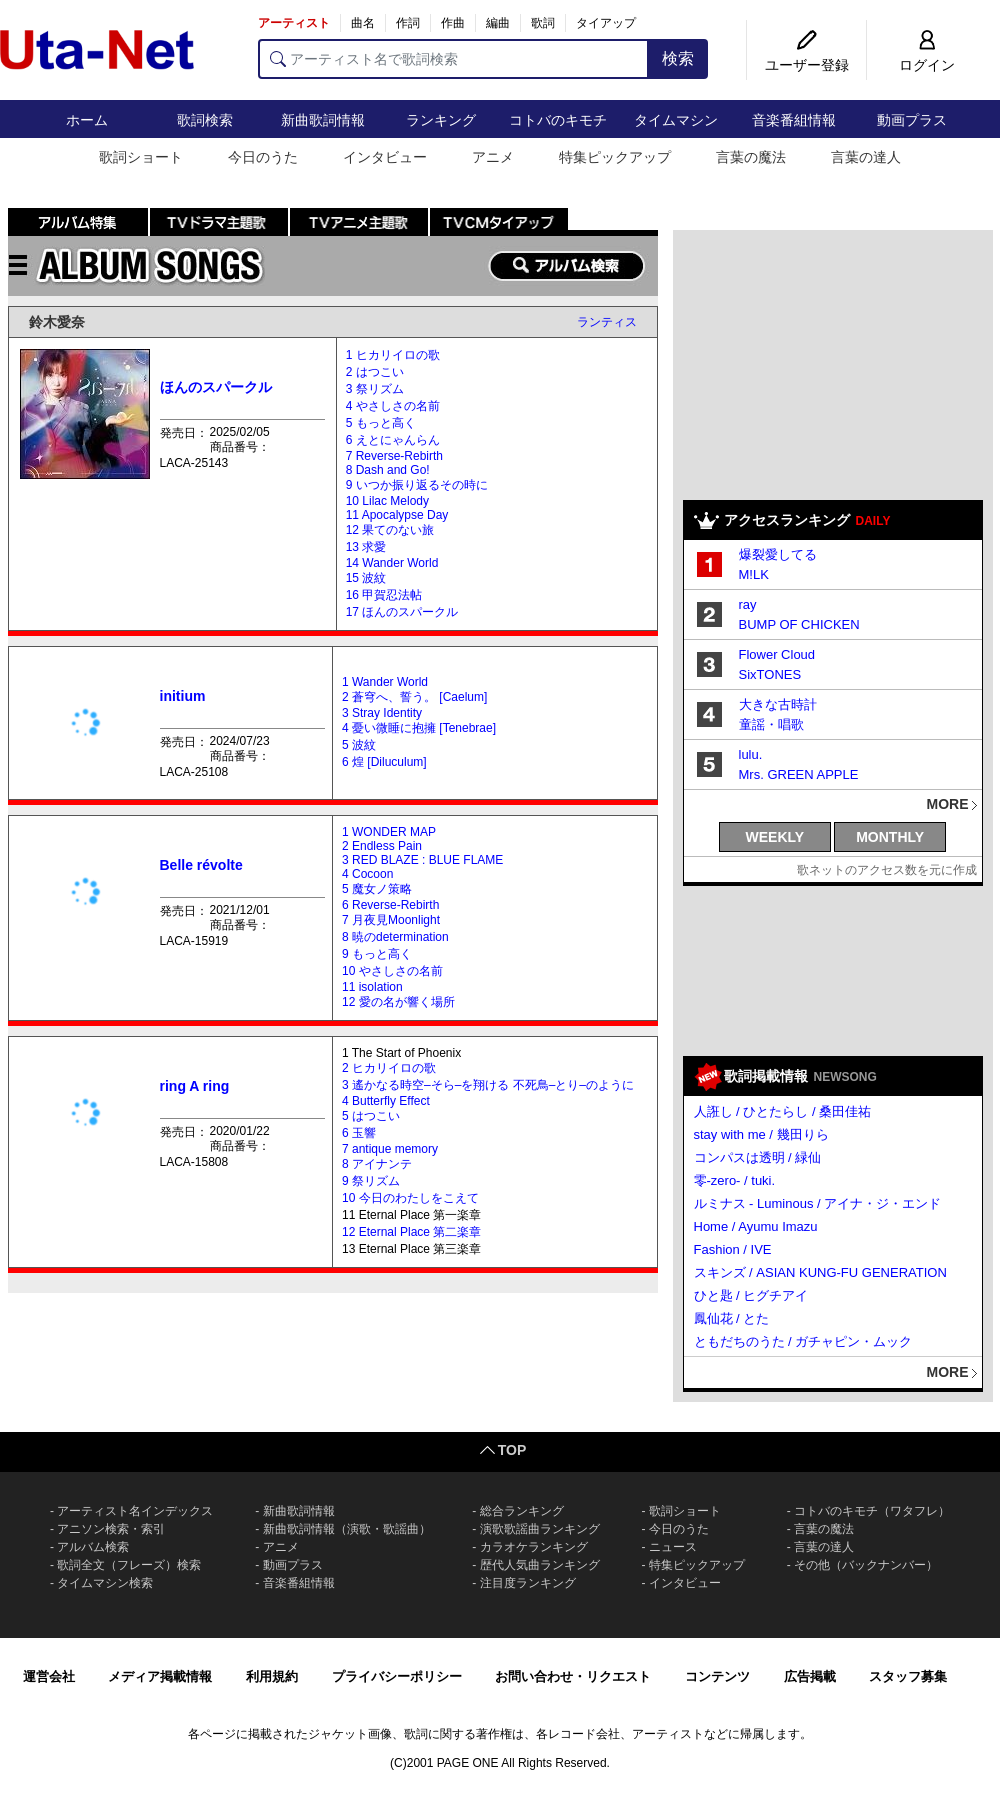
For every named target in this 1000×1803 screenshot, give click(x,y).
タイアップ (606, 23)
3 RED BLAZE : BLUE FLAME (422, 860)
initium (183, 696)
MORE (948, 804)
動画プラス (912, 120)
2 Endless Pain (382, 846)
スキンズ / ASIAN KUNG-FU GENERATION (820, 1272)
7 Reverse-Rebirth (394, 456)
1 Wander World (385, 682)
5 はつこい (371, 1116)
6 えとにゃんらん (393, 440)
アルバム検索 (93, 1547)
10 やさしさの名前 (392, 971)
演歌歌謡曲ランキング (540, 1529)
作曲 (453, 23)
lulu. (751, 754)
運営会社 (49, 1676)
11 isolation (372, 987)
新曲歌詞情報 (323, 120)
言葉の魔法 (751, 157)
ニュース (673, 1547)
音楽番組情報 (794, 120)
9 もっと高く (377, 954)
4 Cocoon (367, 874)
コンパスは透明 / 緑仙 (758, 1157)
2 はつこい (375, 372)
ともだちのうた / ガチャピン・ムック (803, 1341)
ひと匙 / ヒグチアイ (751, 1295)
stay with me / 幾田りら (761, 1134)
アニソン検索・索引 (111, 1529)
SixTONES (770, 674)
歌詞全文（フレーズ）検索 (129, 1565)
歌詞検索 (205, 120)
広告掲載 (810, 1676)
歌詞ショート (141, 157)
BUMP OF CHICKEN (799, 624)
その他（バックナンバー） (866, 1565)
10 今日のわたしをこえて (410, 1198)
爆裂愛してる (778, 554)
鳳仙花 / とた (732, 1318)
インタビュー (385, 157)
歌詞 (543, 23)
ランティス (607, 322)
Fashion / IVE (733, 1249)
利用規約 (272, 1676)
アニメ (493, 157)
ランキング (441, 120)
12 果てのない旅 (390, 530)
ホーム (87, 120)
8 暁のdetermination (395, 937)
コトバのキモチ (558, 120)
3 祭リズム (375, 389)
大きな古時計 (778, 704)
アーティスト (294, 23)
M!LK (754, 574)
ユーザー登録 (807, 65)
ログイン (927, 65)
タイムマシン (676, 120)
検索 (678, 58)
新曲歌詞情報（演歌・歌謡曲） (347, 1529)
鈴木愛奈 (57, 322)
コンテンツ (717, 1676)
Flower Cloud (777, 654)
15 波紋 (366, 578)
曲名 (363, 23)
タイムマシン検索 (105, 1583)
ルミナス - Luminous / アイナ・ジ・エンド (818, 1203)
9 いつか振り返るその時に (417, 485)
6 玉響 (359, 1133)
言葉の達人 (866, 157)
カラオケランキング (534, 1547)
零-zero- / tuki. (735, 1180)
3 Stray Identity (382, 713)
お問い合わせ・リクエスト (573, 1676)
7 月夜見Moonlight (391, 920)
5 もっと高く (381, 423)
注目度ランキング (528, 1583)
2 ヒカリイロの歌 (389, 1068)
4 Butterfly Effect (386, 1101)
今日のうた (263, 157)
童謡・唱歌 (771, 724)
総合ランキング (522, 1511)
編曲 (498, 23)
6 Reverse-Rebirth (390, 905)
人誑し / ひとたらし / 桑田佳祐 (783, 1111)
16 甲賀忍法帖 (384, 595)
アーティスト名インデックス (135, 1511)
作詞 (408, 23)
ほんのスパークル (216, 387)
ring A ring (195, 1086)
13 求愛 (366, 547)
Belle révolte (201, 865)
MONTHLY (890, 837)
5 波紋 (359, 745)
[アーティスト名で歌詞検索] (453, 59)
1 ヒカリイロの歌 (393, 355)
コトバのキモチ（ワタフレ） (872, 1511)
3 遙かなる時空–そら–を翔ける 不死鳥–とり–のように (488, 1085)
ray (748, 604)
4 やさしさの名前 (393, 406)
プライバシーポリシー (397, 1676)
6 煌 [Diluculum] (384, 762)
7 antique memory (390, 1149)
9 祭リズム (371, 1181)
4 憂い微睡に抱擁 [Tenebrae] (419, 728)
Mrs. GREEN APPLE (799, 774)
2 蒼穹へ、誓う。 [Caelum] (414, 697)
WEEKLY (775, 837)
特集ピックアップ (615, 157)
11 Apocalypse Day (397, 515)
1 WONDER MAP (389, 832)
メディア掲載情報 (160, 1676)
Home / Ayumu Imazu (756, 1226)
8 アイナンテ (377, 1164)
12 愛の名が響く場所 (398, 1002)
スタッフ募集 (908, 1676)
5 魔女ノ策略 (377, 889)
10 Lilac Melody (387, 501)
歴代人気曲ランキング (540, 1565)
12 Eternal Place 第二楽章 (411, 1232)
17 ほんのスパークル (402, 612)
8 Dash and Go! (388, 470)
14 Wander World (392, 563)
